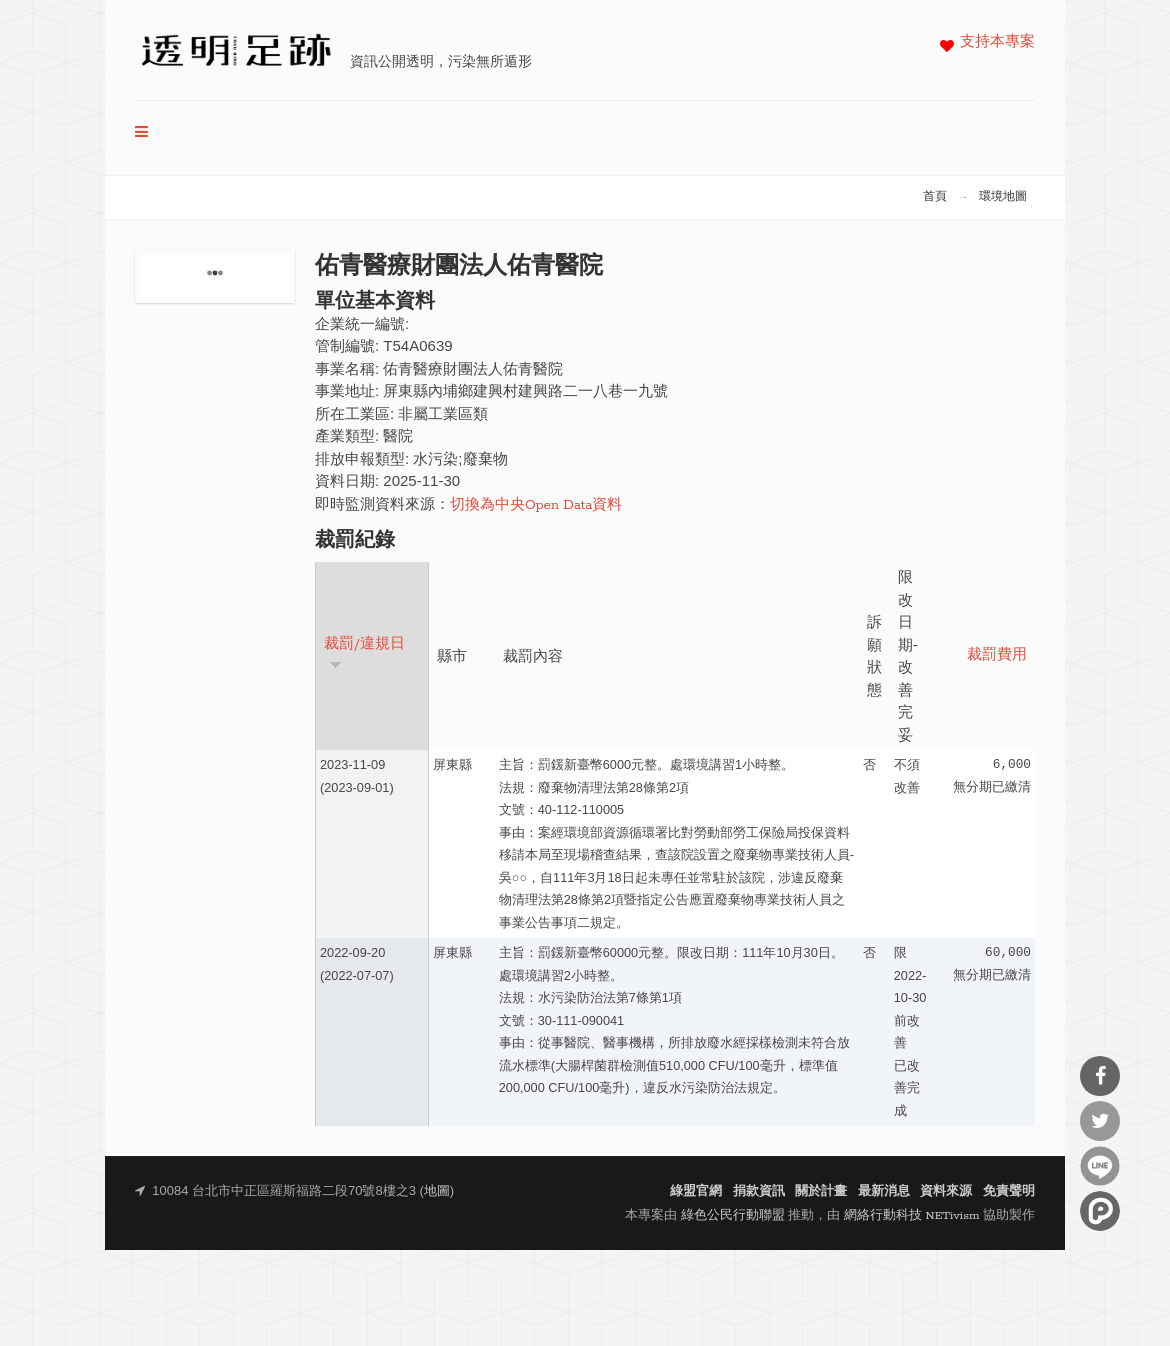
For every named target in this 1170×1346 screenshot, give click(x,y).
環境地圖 (1003, 197)
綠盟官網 (696, 1191)
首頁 (935, 197)
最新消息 (884, 1191)
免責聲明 (1009, 1191)
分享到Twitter (1100, 1121)
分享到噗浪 (1100, 1211)
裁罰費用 (997, 655)
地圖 (437, 1191)
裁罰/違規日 (364, 653)
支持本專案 (997, 42)
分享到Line (1100, 1166)
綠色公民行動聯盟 (733, 1215)
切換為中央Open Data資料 (536, 505)
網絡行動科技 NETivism (912, 1215)
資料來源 (946, 1191)
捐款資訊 (759, 1191)
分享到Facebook (1100, 1076)
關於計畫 (821, 1191)
